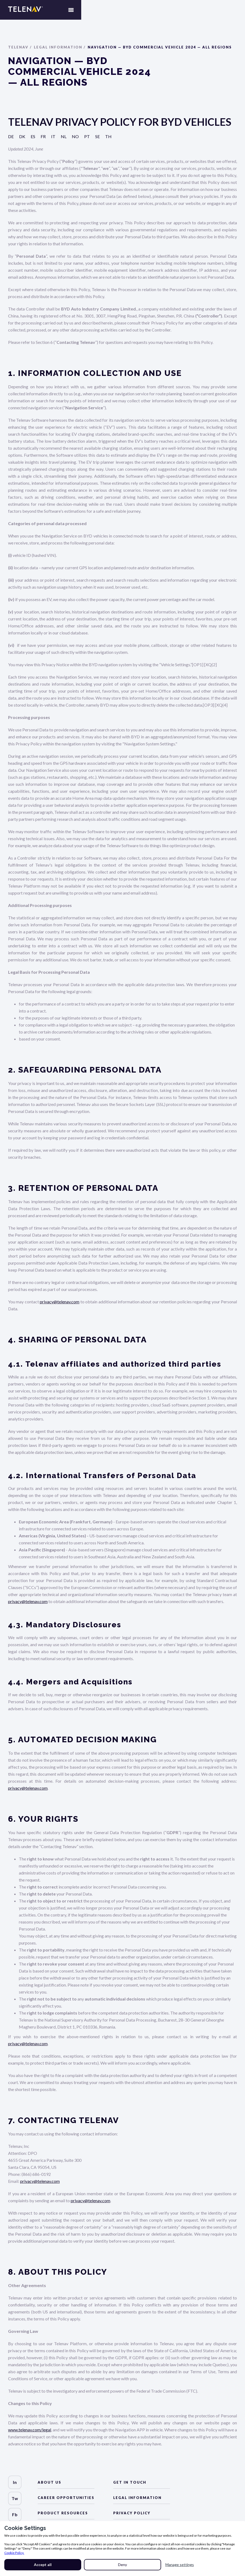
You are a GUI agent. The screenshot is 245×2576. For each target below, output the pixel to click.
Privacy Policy (131, 2513)
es (33, 138)
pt (87, 138)
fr (43, 138)
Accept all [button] (43, 2564)
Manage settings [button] (179, 2564)
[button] (234, 13)
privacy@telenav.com (59, 1303)
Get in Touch (129, 2482)
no (75, 138)
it (53, 138)
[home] (25, 13)
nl (63, 138)
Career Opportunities (66, 2497)
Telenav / (20, 49)
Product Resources (63, 2513)
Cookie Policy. (14, 2553)
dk (22, 138)
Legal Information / (60, 49)
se (97, 138)
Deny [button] (122, 2564)
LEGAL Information (137, 2497)
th (108, 138)
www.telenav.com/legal (29, 2431)
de (11, 138)
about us (49, 2482)
